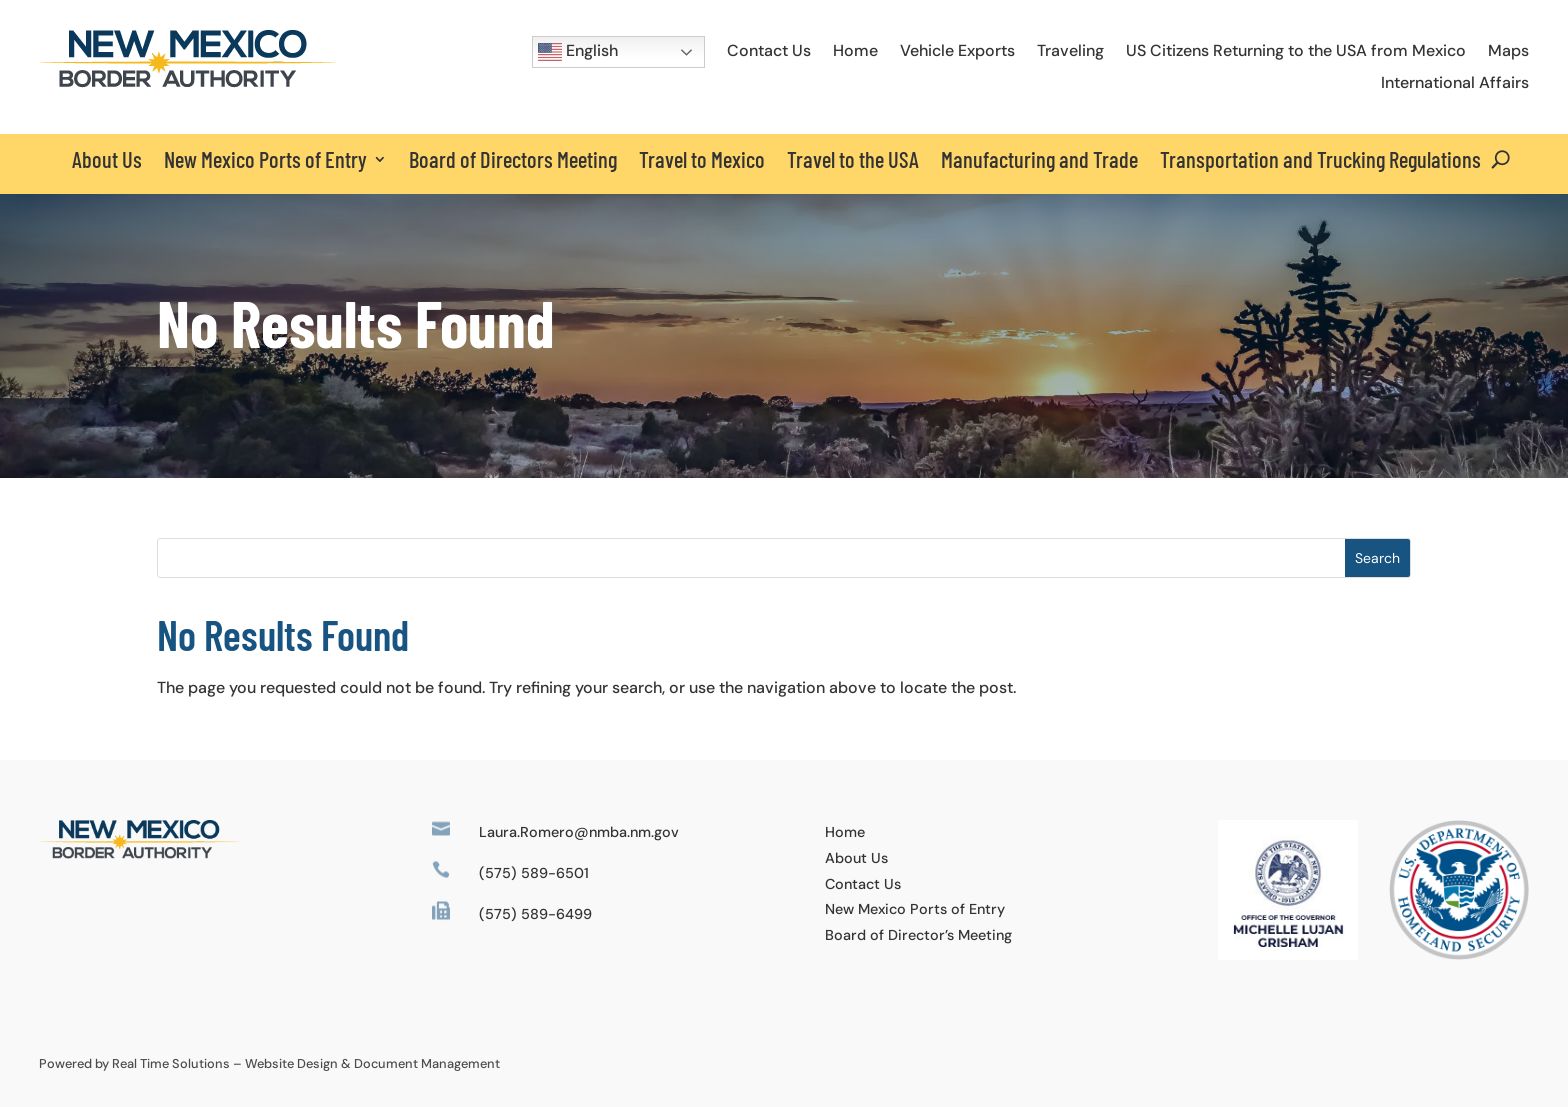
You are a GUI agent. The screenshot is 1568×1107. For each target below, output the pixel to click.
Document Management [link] (427, 1063)
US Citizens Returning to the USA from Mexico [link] (1296, 50)
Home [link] (855, 50)
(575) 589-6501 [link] (534, 873)
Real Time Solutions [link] (171, 1063)
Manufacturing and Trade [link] (1039, 159)
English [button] (578, 52)
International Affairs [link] (1455, 82)
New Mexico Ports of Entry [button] (265, 159)
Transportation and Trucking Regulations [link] (1320, 159)
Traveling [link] (1070, 50)
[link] (187, 82)
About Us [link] (107, 159)
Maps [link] (1508, 50)
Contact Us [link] (769, 50)
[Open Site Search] (1500, 159)
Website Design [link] (291, 1063)
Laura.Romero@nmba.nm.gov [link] (579, 832)
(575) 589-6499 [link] (535, 914)
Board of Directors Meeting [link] (513, 159)
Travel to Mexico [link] (702, 159)
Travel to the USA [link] (853, 159)
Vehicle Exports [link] (957, 50)
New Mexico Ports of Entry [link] (915, 909)
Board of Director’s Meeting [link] (918, 935)
